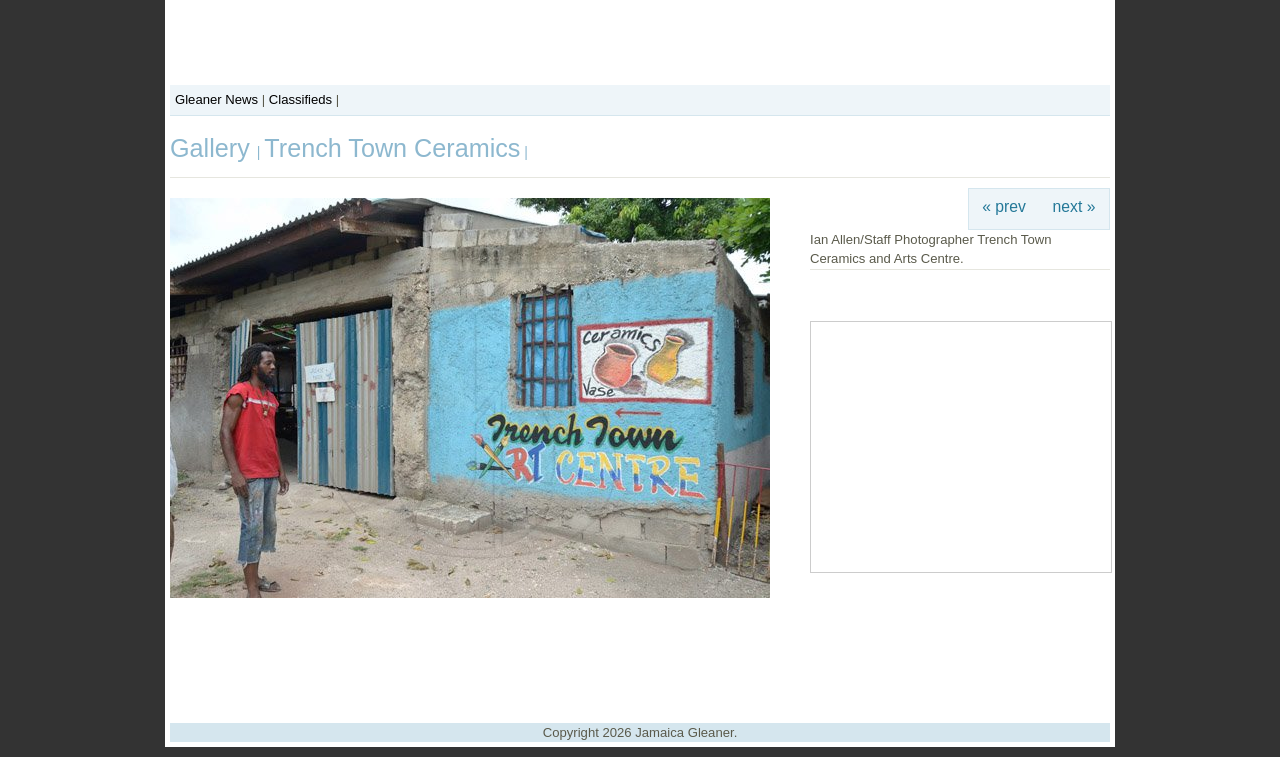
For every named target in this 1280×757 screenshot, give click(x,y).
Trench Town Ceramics (392, 148)
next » (1074, 206)
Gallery (213, 148)
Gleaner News (216, 99)
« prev (1004, 206)
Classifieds (300, 99)
